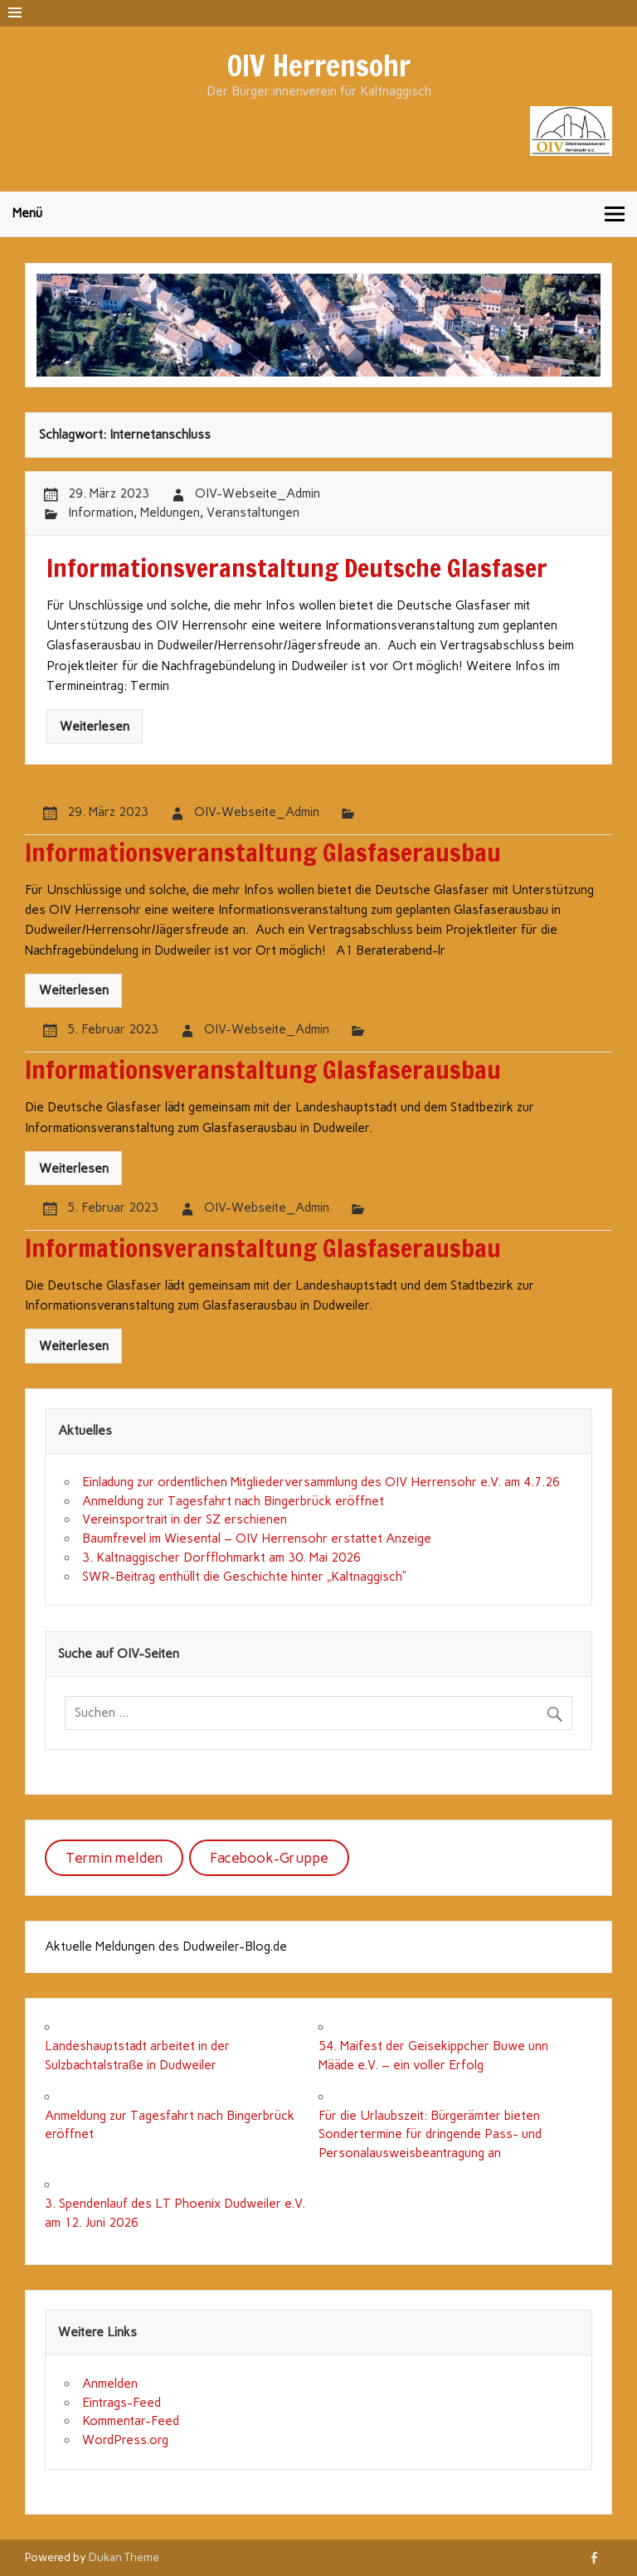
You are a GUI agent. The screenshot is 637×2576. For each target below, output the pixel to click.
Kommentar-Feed (130, 2420)
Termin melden (114, 1857)
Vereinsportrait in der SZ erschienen (184, 1519)
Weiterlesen (94, 726)
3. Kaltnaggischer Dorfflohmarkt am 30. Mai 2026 (221, 1557)
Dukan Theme (124, 2557)
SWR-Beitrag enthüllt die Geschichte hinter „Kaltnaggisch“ (244, 1576)
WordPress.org (125, 2440)
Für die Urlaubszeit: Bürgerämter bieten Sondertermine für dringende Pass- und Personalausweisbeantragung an (430, 2134)
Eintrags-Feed (121, 2402)
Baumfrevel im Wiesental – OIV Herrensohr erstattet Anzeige (256, 1538)
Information (101, 512)
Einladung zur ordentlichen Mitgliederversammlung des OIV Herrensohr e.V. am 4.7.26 (321, 1482)
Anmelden (110, 2383)
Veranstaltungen (253, 512)
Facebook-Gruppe (269, 1857)
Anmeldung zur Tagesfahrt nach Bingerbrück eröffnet (233, 1501)
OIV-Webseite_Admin (257, 493)
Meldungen (170, 512)
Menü (27, 213)
